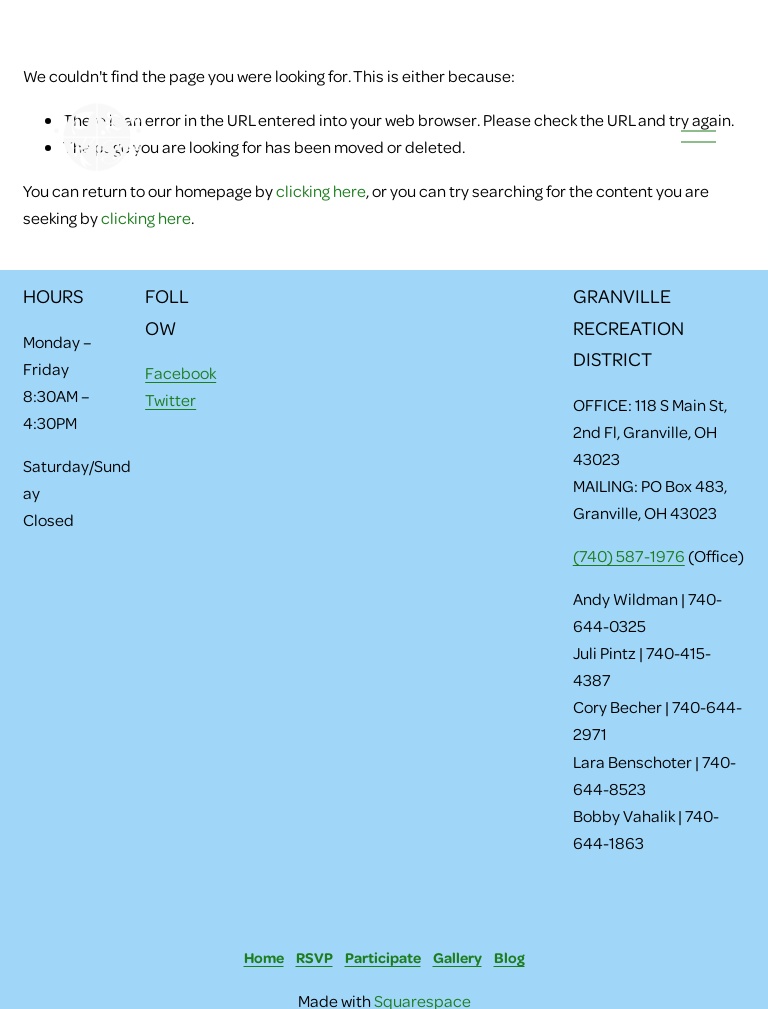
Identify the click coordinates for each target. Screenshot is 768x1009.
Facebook (180, 372)
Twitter (170, 399)
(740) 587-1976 (629, 555)
